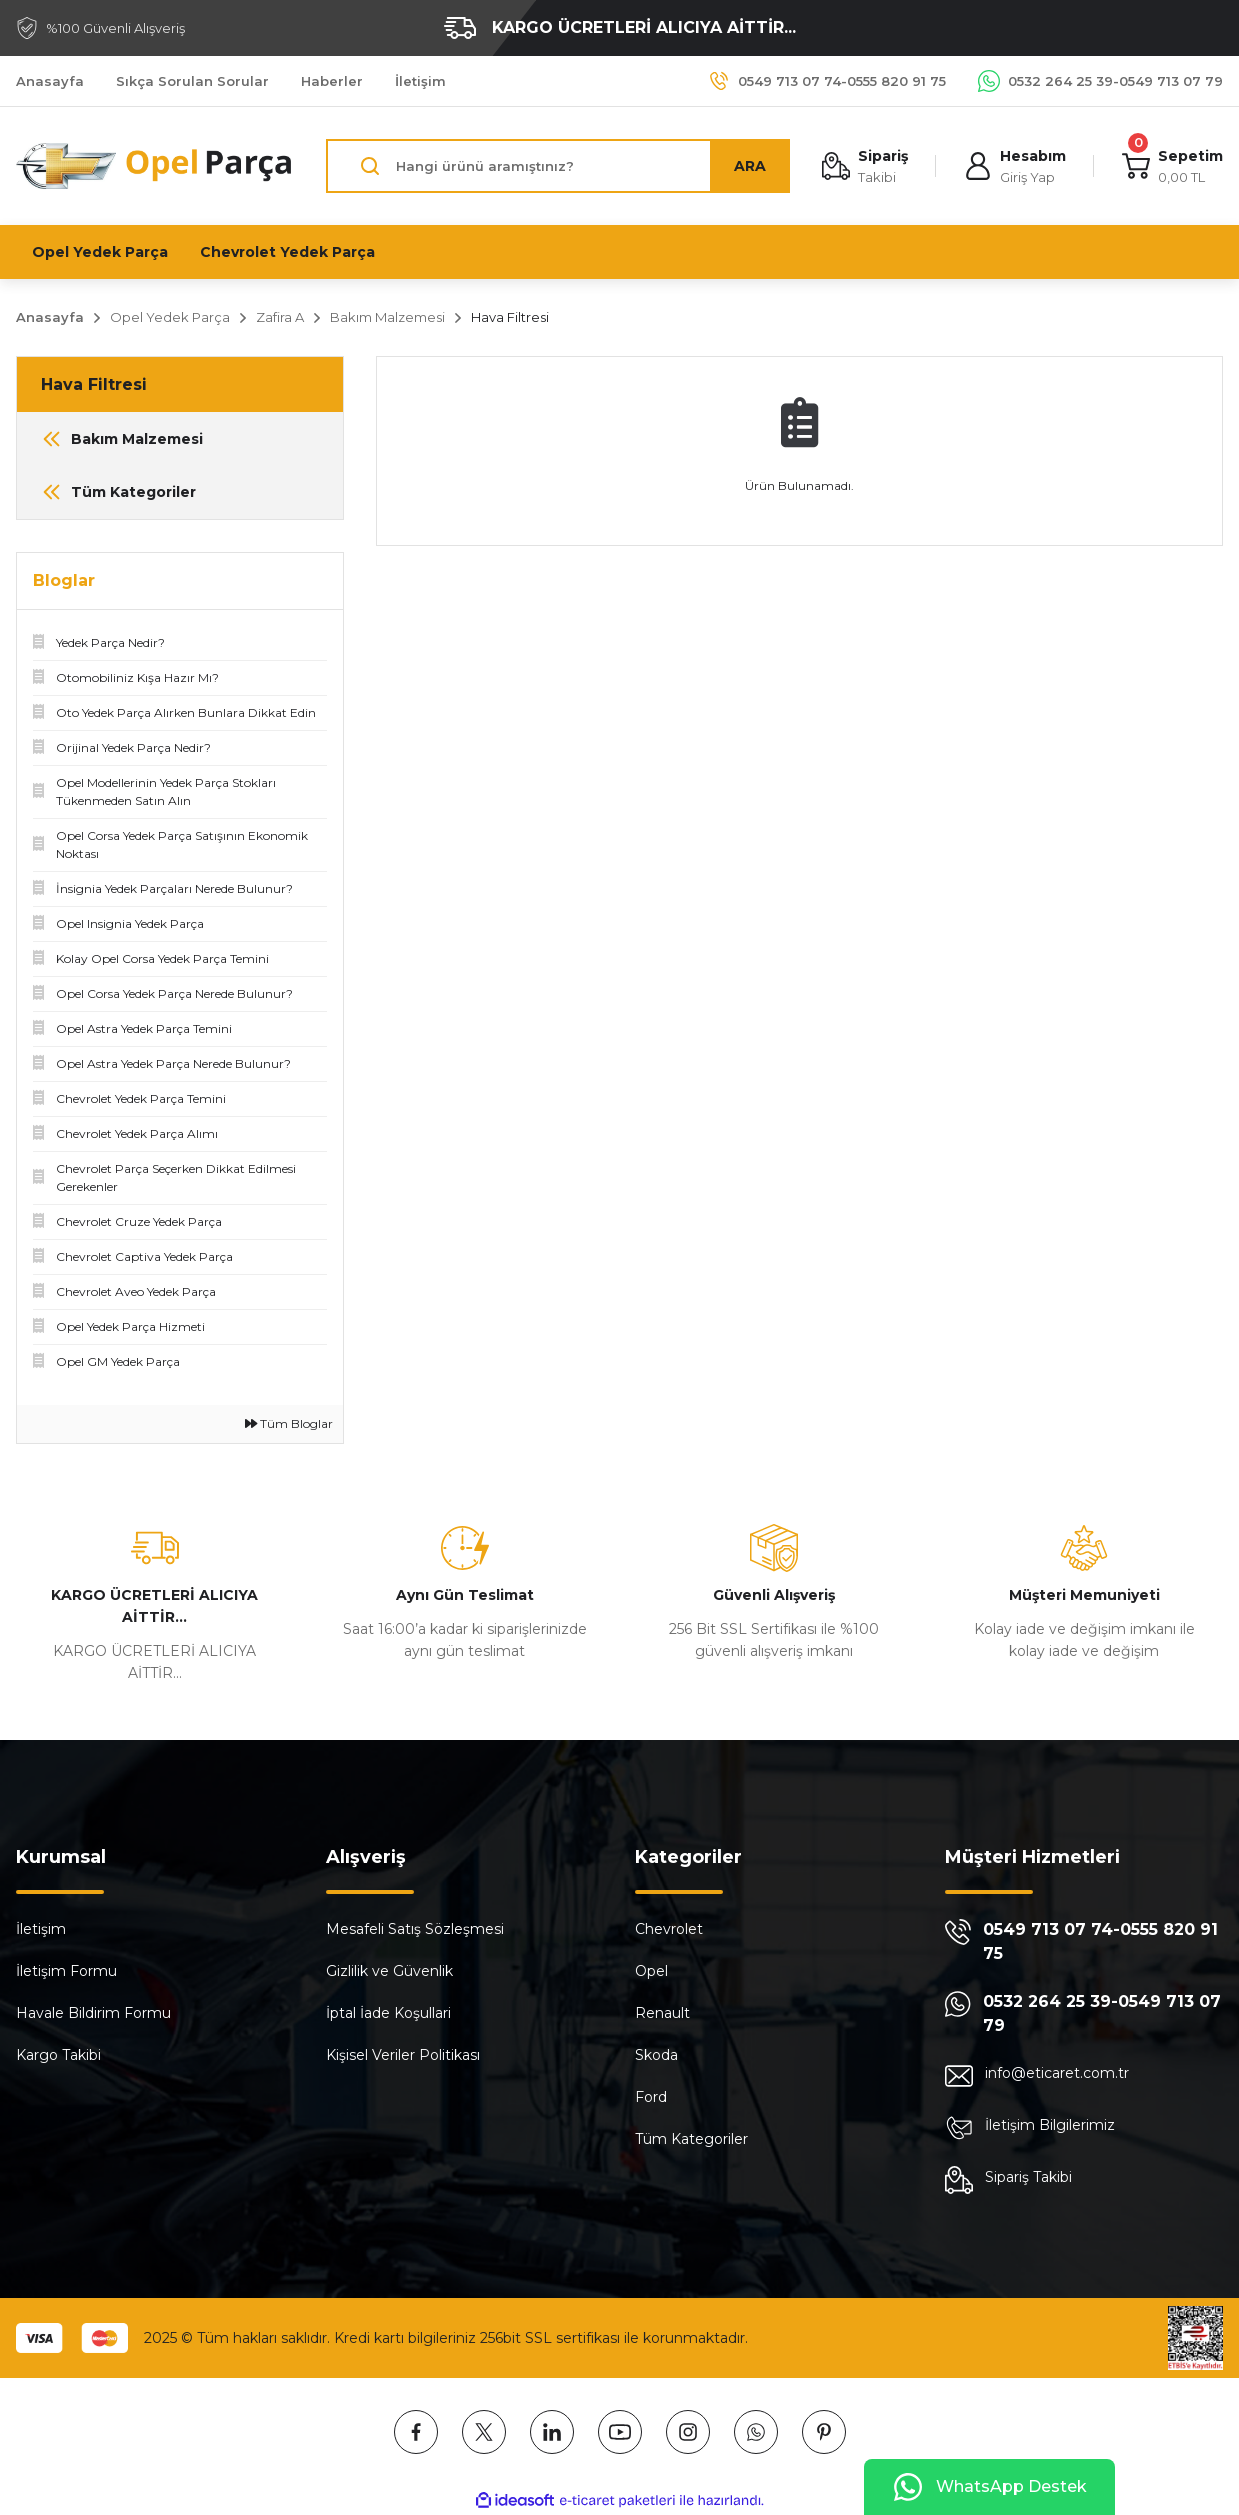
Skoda (656, 2055)
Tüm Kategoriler (691, 2139)
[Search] (558, 166)
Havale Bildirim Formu (93, 2013)
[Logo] (155, 166)
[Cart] (1172, 166)
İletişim (41, 1929)
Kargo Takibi (58, 2055)
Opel (651, 1971)
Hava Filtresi (510, 317)
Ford (651, 2097)
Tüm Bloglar (289, 1423)
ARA (750, 166)
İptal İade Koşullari (388, 2013)
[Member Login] (1015, 166)
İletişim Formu (66, 1971)
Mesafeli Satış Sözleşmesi (415, 1929)
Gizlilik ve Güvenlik (389, 1971)
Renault (662, 2013)
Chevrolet (669, 1929)
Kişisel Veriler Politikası (403, 2055)
